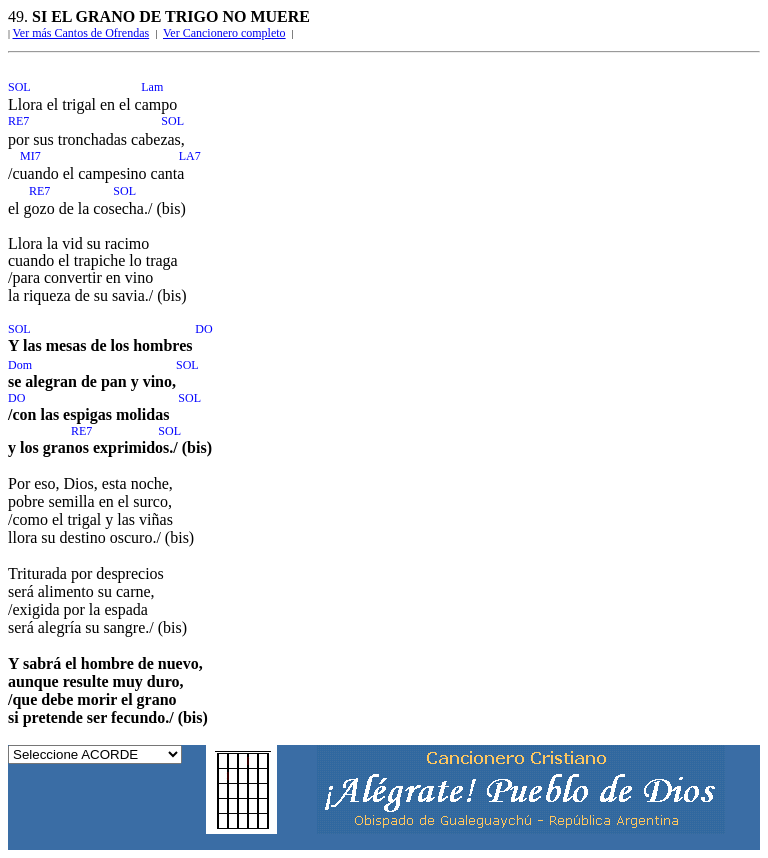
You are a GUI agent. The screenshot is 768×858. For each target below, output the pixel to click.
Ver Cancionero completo (224, 33)
